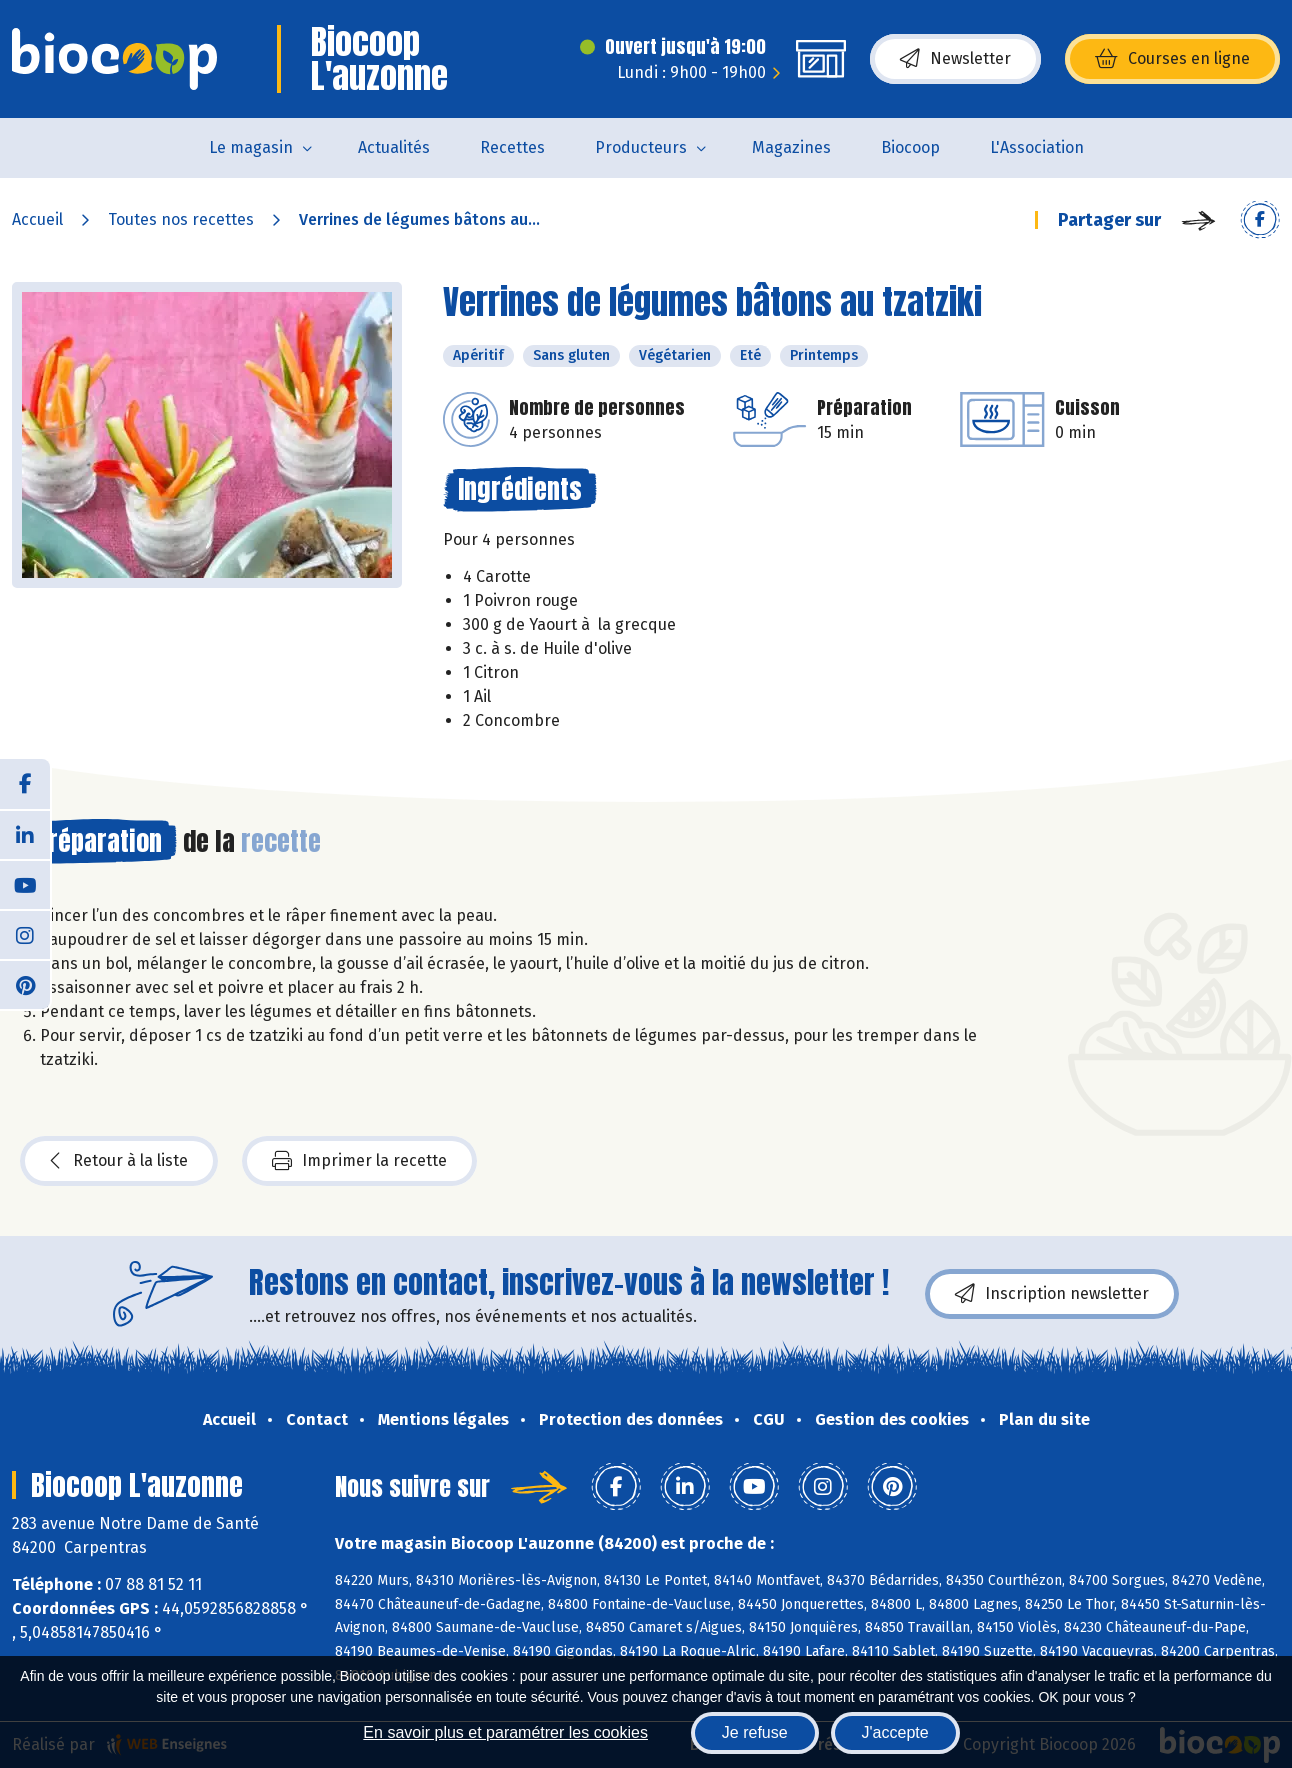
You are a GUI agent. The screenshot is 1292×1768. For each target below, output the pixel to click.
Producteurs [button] (641, 147)
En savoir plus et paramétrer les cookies (505, 1732)
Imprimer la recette (359, 1161)
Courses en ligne (1172, 59)
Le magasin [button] (251, 147)
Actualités (394, 147)
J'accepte (895, 1732)
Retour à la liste (119, 1161)
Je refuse (755, 1732)
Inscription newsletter (1052, 1294)
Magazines (791, 147)
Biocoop (910, 147)
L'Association (1037, 147)
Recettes (512, 147)
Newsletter (955, 59)
